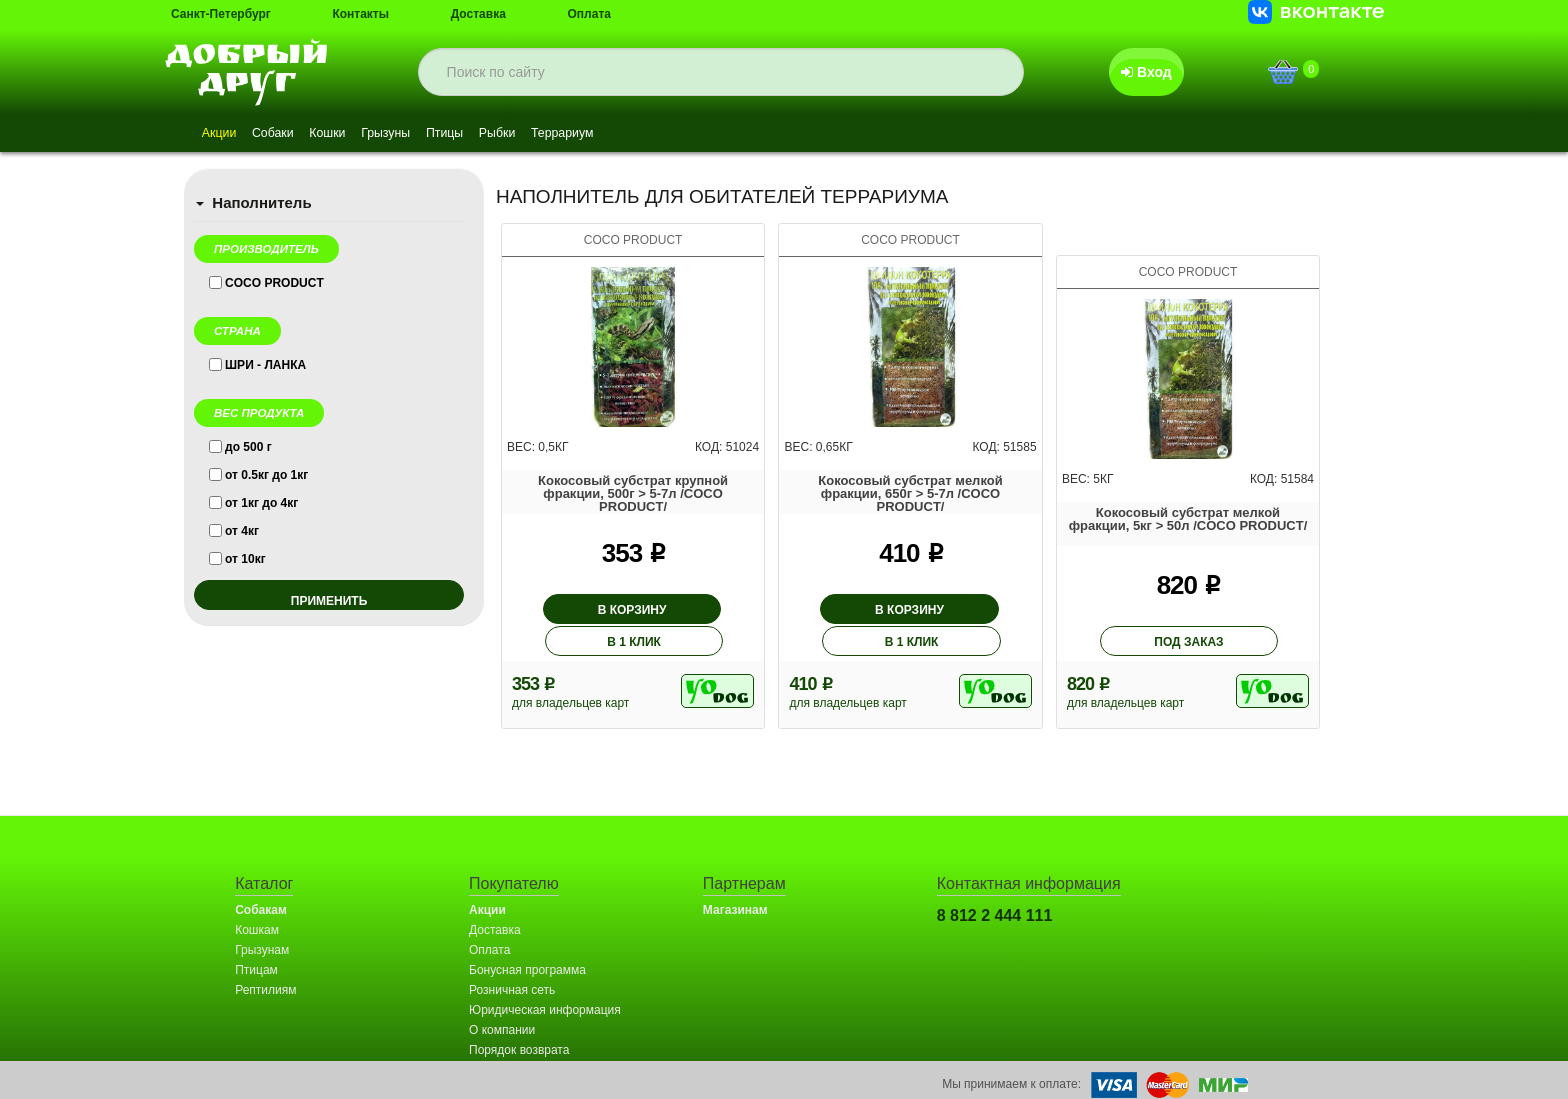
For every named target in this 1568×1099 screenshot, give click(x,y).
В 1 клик (696, 610)
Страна (237, 331)
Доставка (478, 14)
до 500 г (248, 447)
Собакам (261, 880)
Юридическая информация (545, 980)
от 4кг (242, 531)
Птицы (506, 134)
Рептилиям (265, 960)
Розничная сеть (512, 960)
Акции (225, 134)
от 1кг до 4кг (261, 503)
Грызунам (262, 920)
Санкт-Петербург (221, 14)
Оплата (589, 14)
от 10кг (245, 559)
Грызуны (434, 134)
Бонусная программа (527, 940)
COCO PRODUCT (274, 283)
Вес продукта (259, 413)
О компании (502, 1000)
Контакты (360, 14)
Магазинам (735, 880)
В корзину (570, 610)
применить (329, 601)
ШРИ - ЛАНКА (265, 365)
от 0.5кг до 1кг (266, 475)
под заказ (1188, 612)
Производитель (266, 249)
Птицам (256, 940)
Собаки (292, 134)
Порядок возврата (519, 1020)
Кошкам (257, 900)
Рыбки (572, 134)
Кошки (360, 134)
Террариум (652, 134)
